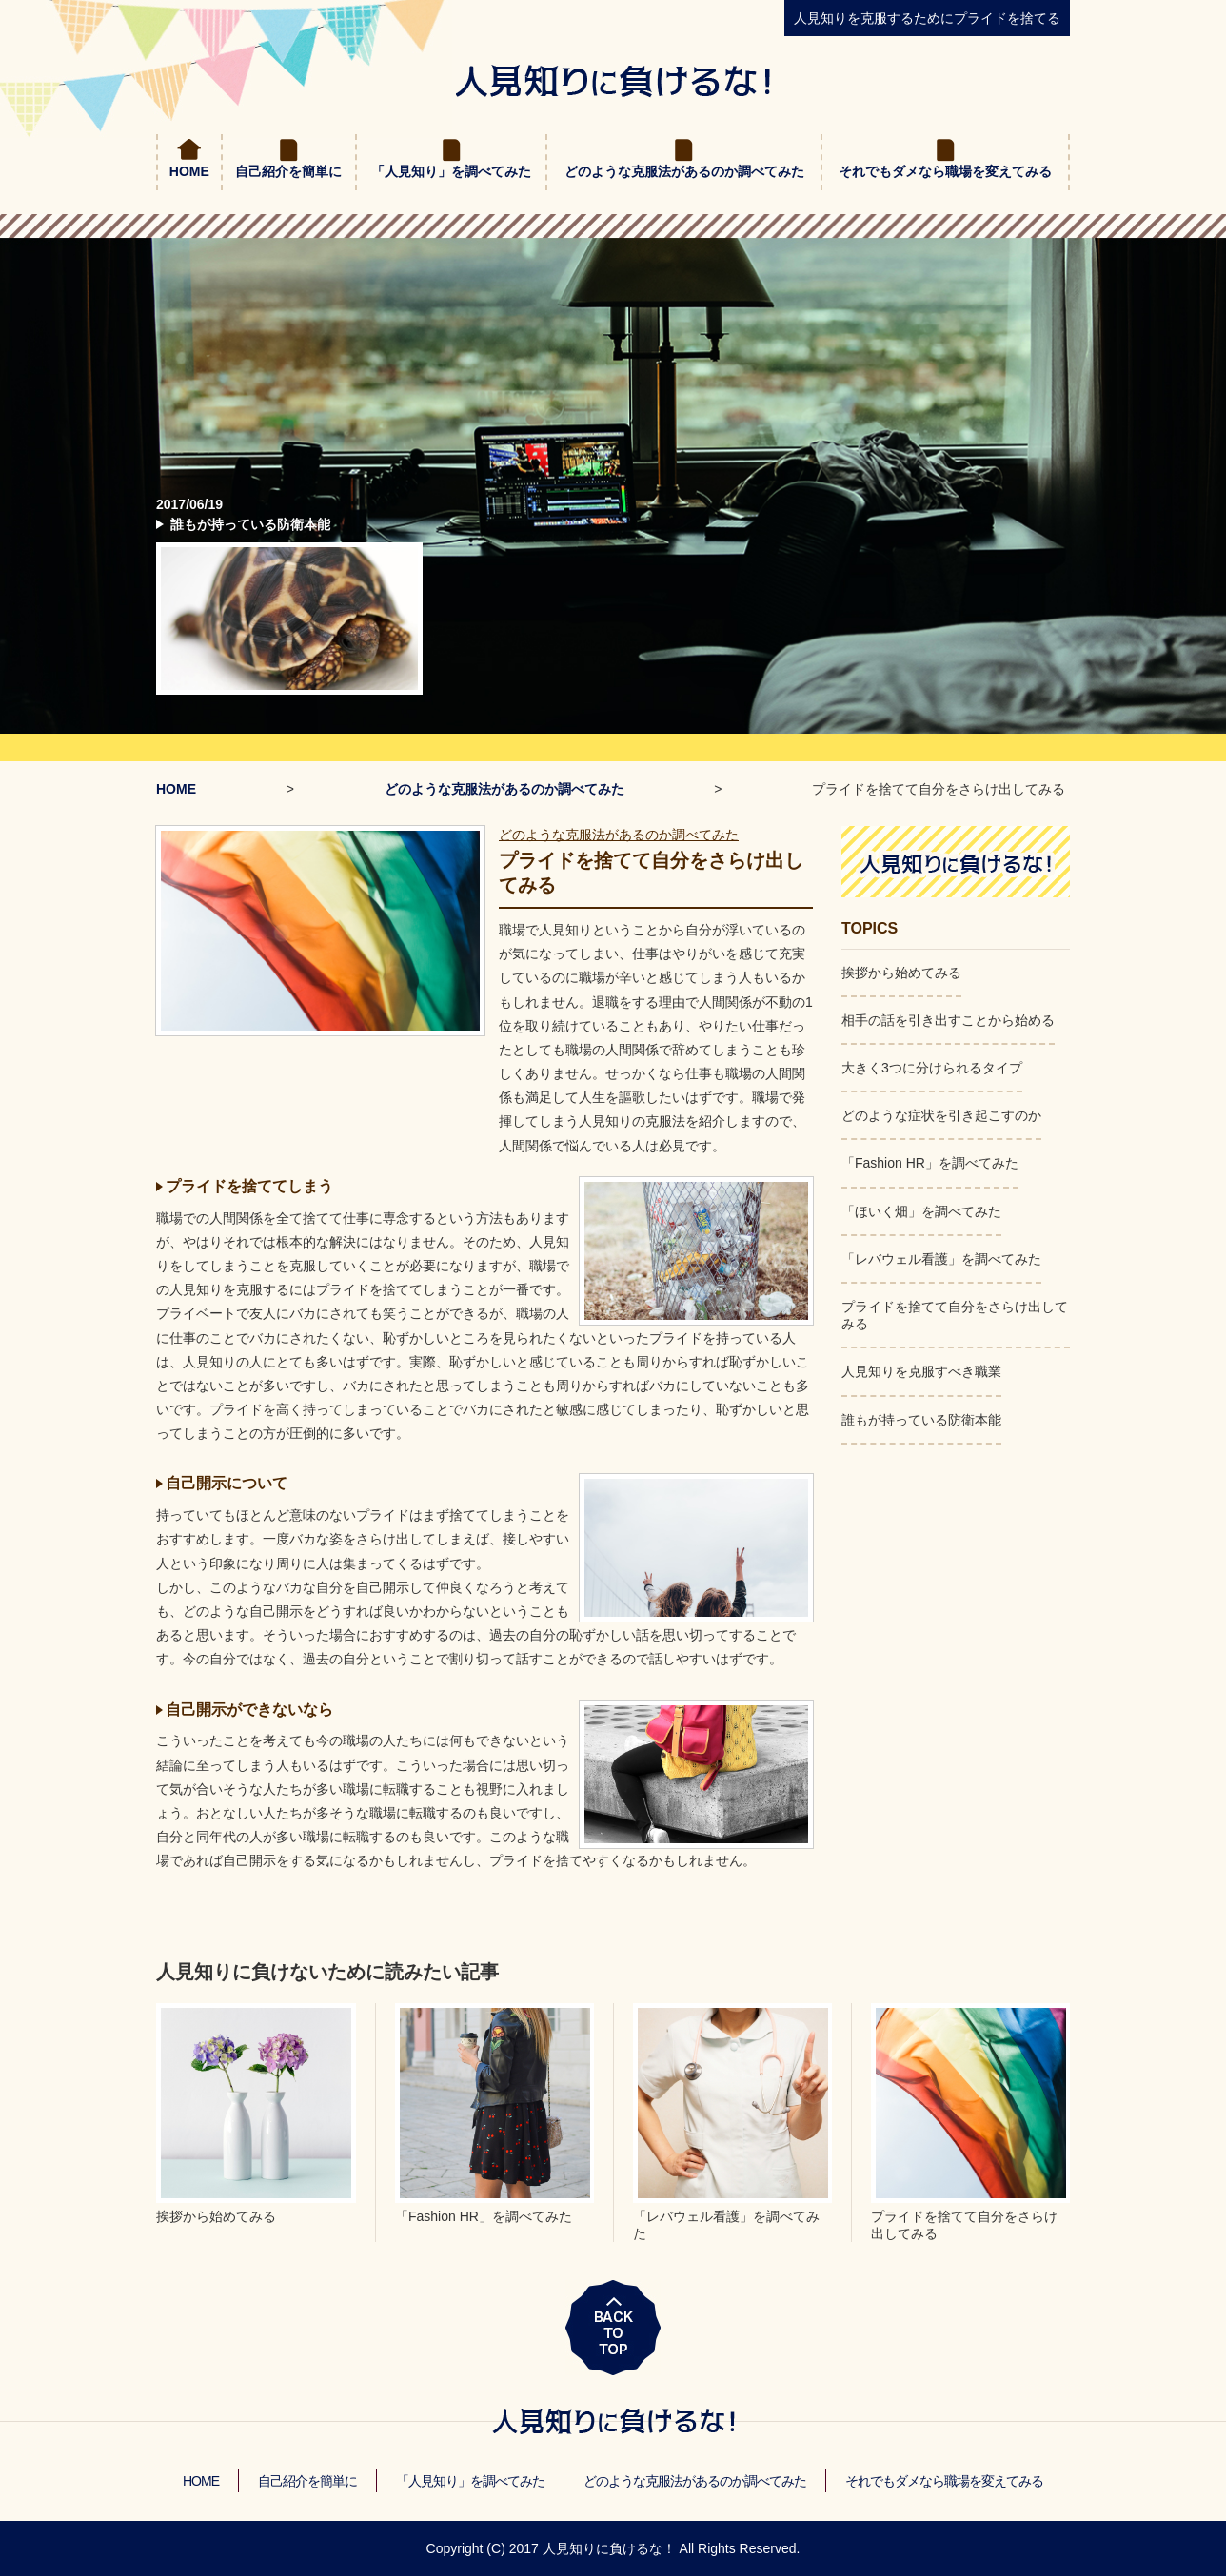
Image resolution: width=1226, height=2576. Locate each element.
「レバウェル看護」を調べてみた (941, 1259)
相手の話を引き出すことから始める (948, 1020)
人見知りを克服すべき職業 (921, 1371)
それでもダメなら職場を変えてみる (945, 171)
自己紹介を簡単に (288, 171)
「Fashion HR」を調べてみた (929, 1162)
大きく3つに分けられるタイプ (931, 1067)
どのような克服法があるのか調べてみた (684, 171)
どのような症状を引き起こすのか (941, 1115)
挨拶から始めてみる (901, 972)
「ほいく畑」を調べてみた (921, 1211)
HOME (189, 171)
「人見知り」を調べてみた (451, 171)
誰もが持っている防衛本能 (250, 524)
